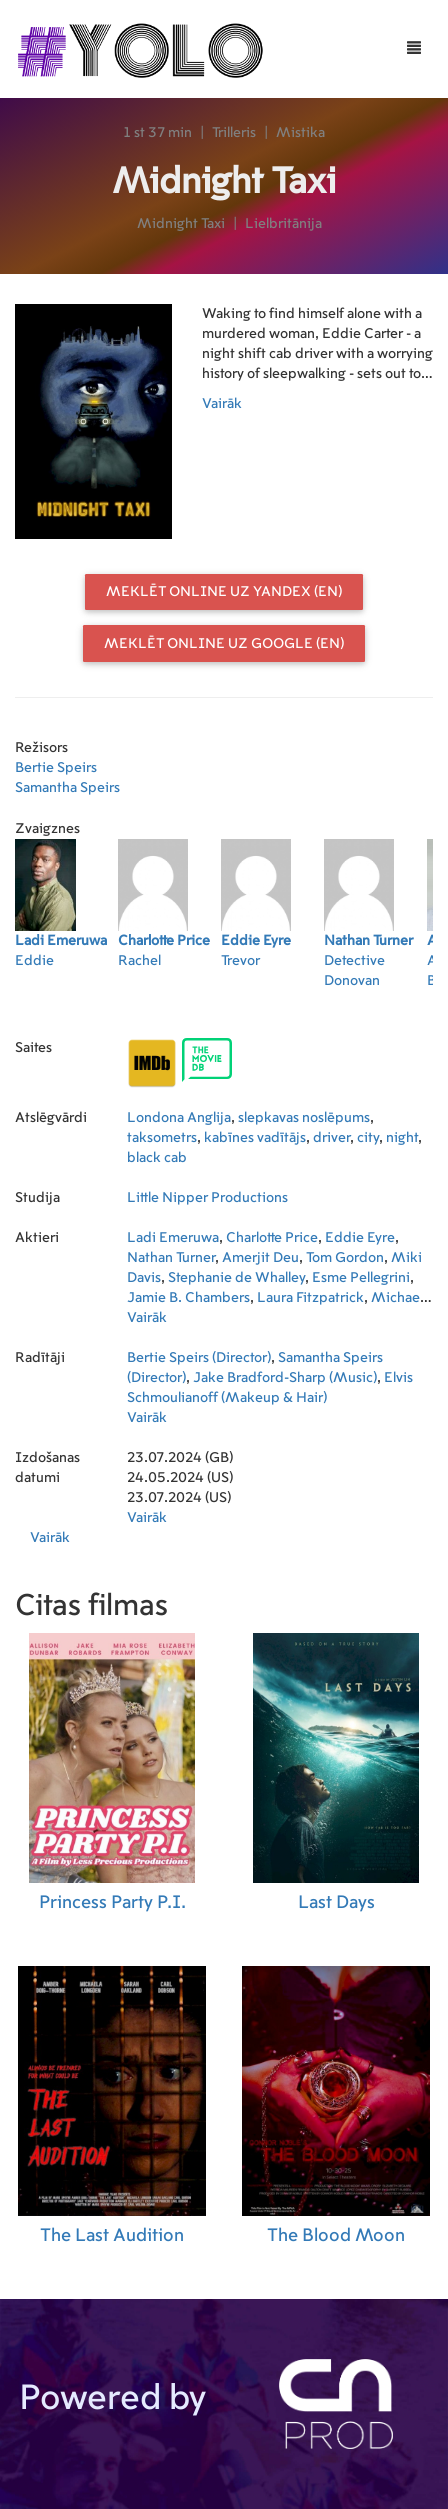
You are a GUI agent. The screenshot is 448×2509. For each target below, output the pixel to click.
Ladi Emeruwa (173, 1238)
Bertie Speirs (56, 768)
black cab (157, 1158)
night (402, 1138)
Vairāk (222, 404)
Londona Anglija (179, 1118)
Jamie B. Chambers (188, 1298)
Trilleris (234, 133)
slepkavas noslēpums (304, 1118)
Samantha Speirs (67, 788)
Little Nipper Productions (207, 1198)
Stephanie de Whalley (236, 1278)
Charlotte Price (272, 1238)
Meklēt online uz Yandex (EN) (224, 592)
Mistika (300, 133)
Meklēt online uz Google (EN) (224, 644)
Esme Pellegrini (361, 1278)
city (368, 1138)
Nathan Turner (171, 1258)
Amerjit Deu (260, 1258)
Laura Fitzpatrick (310, 1298)
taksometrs (162, 1138)
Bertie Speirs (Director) (199, 1358)
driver (331, 1138)
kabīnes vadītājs (255, 1138)
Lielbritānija (283, 224)
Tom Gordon (345, 1258)
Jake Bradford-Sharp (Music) (285, 1378)
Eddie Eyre (360, 1238)
